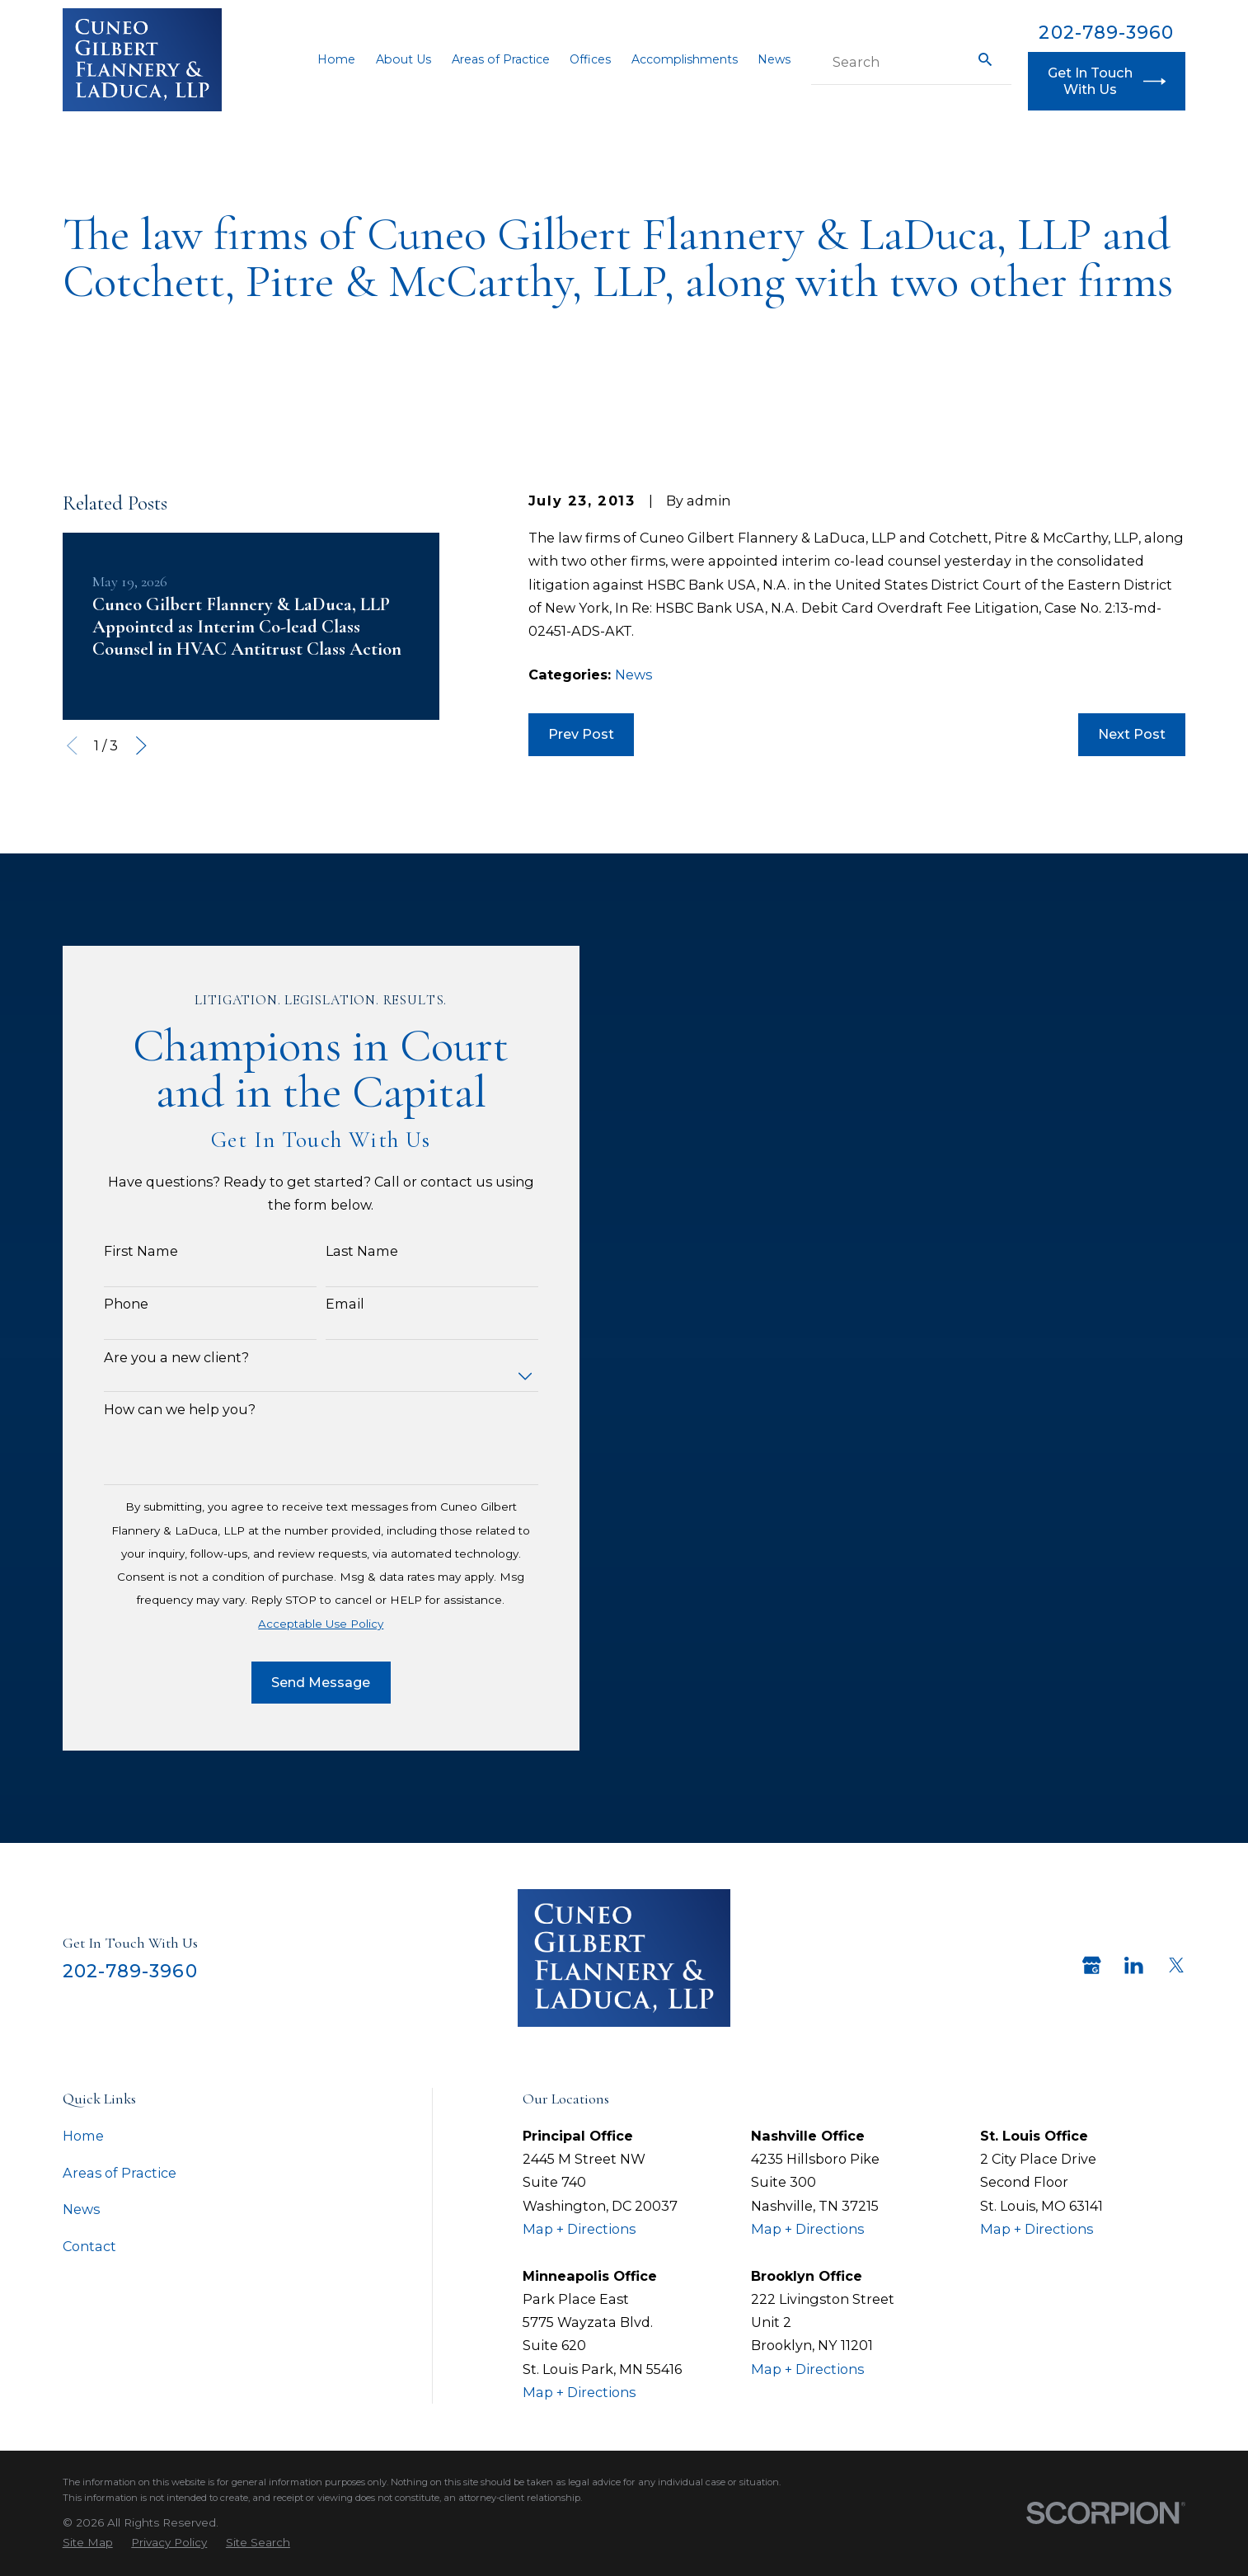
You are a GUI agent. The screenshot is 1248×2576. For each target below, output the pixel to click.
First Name (121, 1251)
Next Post (1132, 734)
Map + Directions (579, 2229)
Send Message (300, 1682)
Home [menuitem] (336, 59)
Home (83, 2135)
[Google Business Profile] (1091, 1965)
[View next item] (141, 745)
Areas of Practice (119, 2173)
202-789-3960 (1106, 32)
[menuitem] (88, 2543)
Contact (89, 2246)
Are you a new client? (156, 1358)
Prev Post (581, 734)
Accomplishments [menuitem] (684, 59)
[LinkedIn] (1133, 1965)
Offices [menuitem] (590, 59)
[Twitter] (1176, 1965)
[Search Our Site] (985, 59)
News (633, 674)
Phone (106, 1304)
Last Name (342, 1251)
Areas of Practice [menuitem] (501, 59)
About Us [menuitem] (403, 59)
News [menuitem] (774, 59)
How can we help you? (160, 1409)
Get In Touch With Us (1107, 80)
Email (325, 1304)
